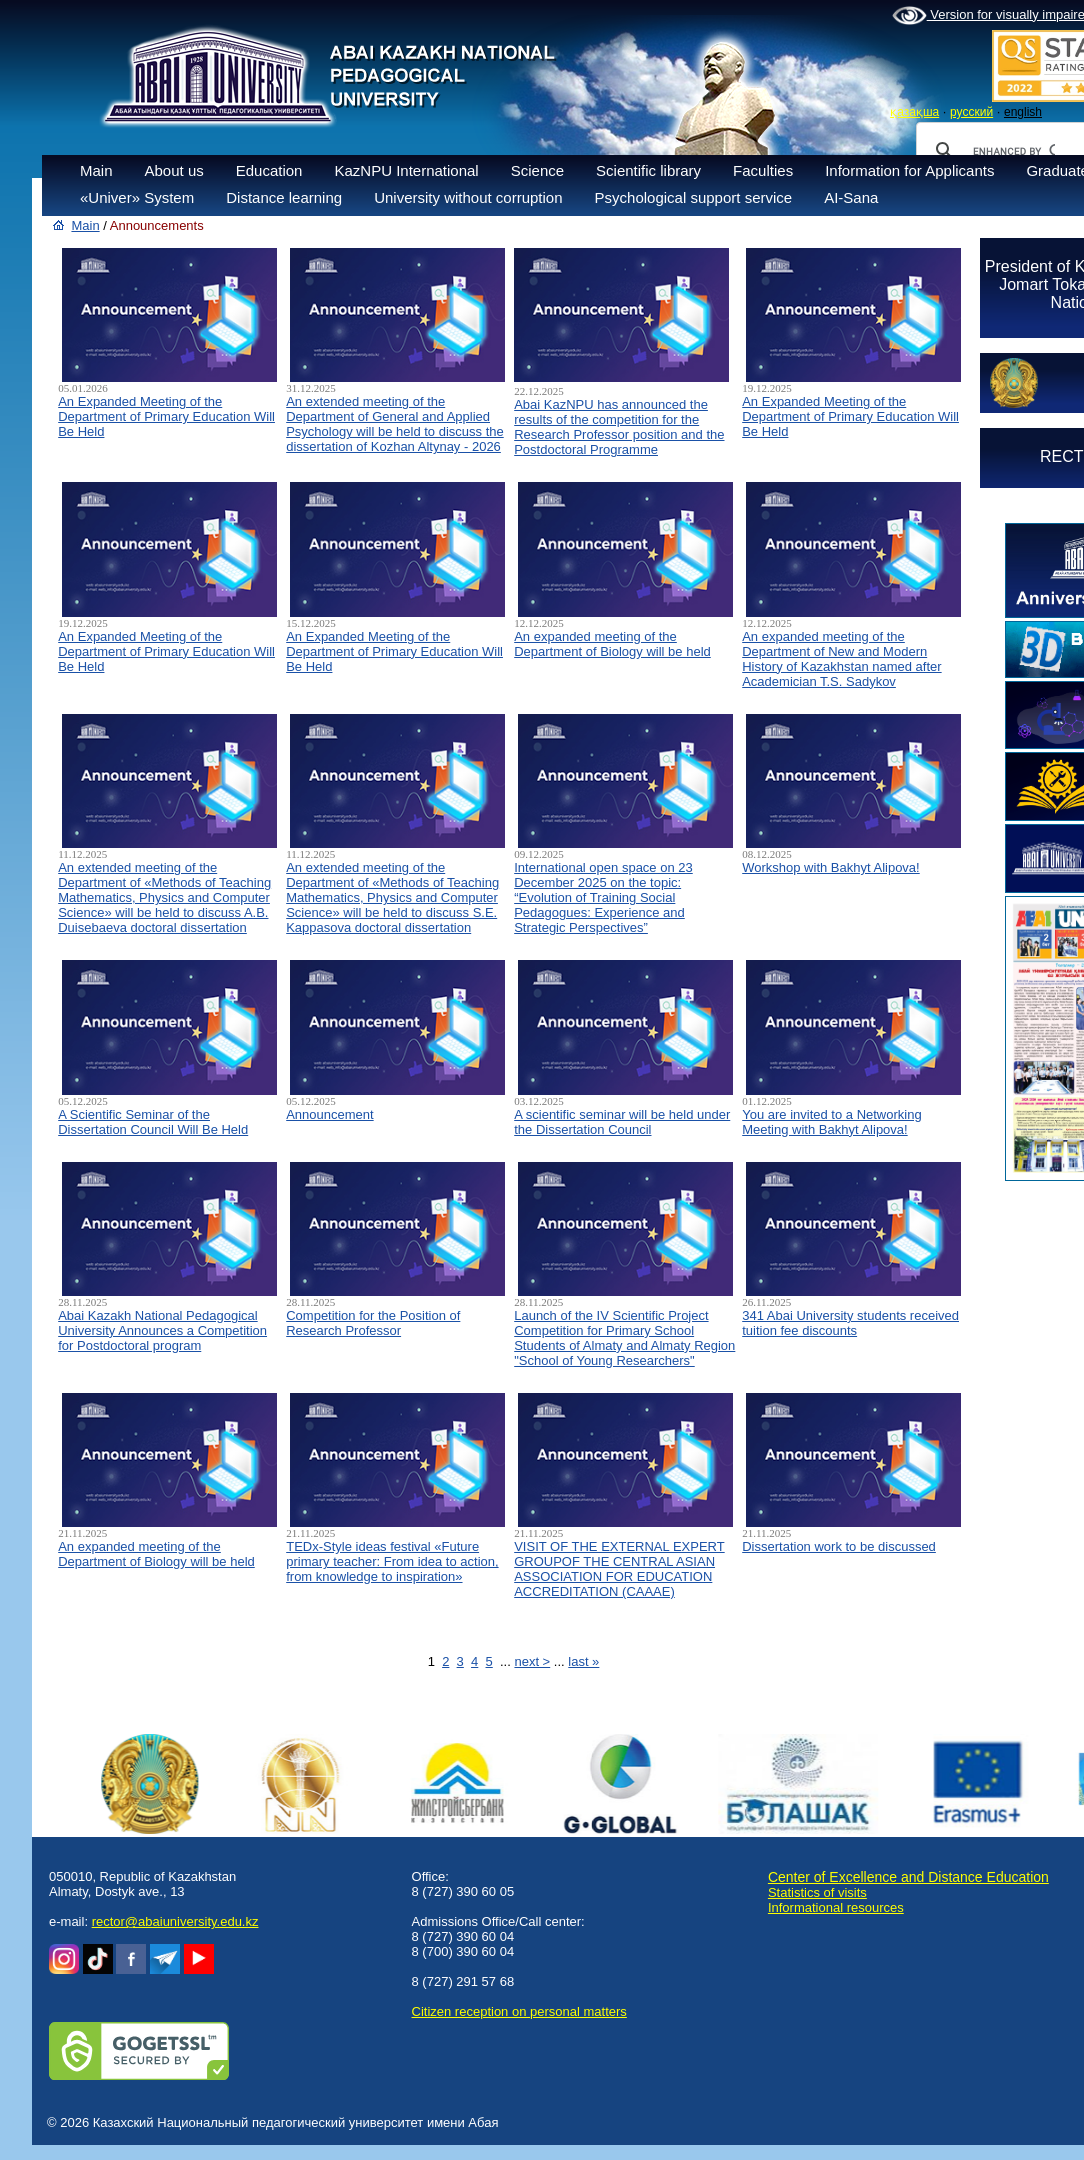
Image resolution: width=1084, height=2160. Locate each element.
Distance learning (284, 197)
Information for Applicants (909, 170)
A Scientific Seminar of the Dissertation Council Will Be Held (153, 1122)
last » (583, 1661)
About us (174, 170)
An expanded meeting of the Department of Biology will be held (612, 644)
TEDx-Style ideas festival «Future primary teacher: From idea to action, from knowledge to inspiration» (392, 1561)
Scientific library (648, 170)
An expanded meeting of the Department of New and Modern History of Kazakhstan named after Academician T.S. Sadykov (841, 659)
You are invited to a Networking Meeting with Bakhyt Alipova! (831, 1122)
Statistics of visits (817, 1892)
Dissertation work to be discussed (839, 1546)
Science (537, 170)
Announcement (329, 1114)
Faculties (763, 170)
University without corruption (468, 197)
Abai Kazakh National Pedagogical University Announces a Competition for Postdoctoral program (162, 1330)
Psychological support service (694, 197)
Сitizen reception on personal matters (519, 2011)
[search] (1014, 151)
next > (532, 1661)
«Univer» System (137, 197)
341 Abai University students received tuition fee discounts (850, 1323)
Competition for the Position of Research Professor (373, 1323)
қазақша (914, 112)
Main (96, 170)
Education (269, 170)
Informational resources (836, 1907)
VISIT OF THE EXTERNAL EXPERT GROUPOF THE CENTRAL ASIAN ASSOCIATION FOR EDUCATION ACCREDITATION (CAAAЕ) (619, 1569)
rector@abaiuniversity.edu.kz (175, 1921)
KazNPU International (406, 170)
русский (971, 112)
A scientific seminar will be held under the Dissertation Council (622, 1122)
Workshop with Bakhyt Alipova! (831, 867)
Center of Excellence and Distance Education (908, 1877)
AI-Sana (851, 197)
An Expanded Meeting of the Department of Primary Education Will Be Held (166, 416)
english (1023, 112)
